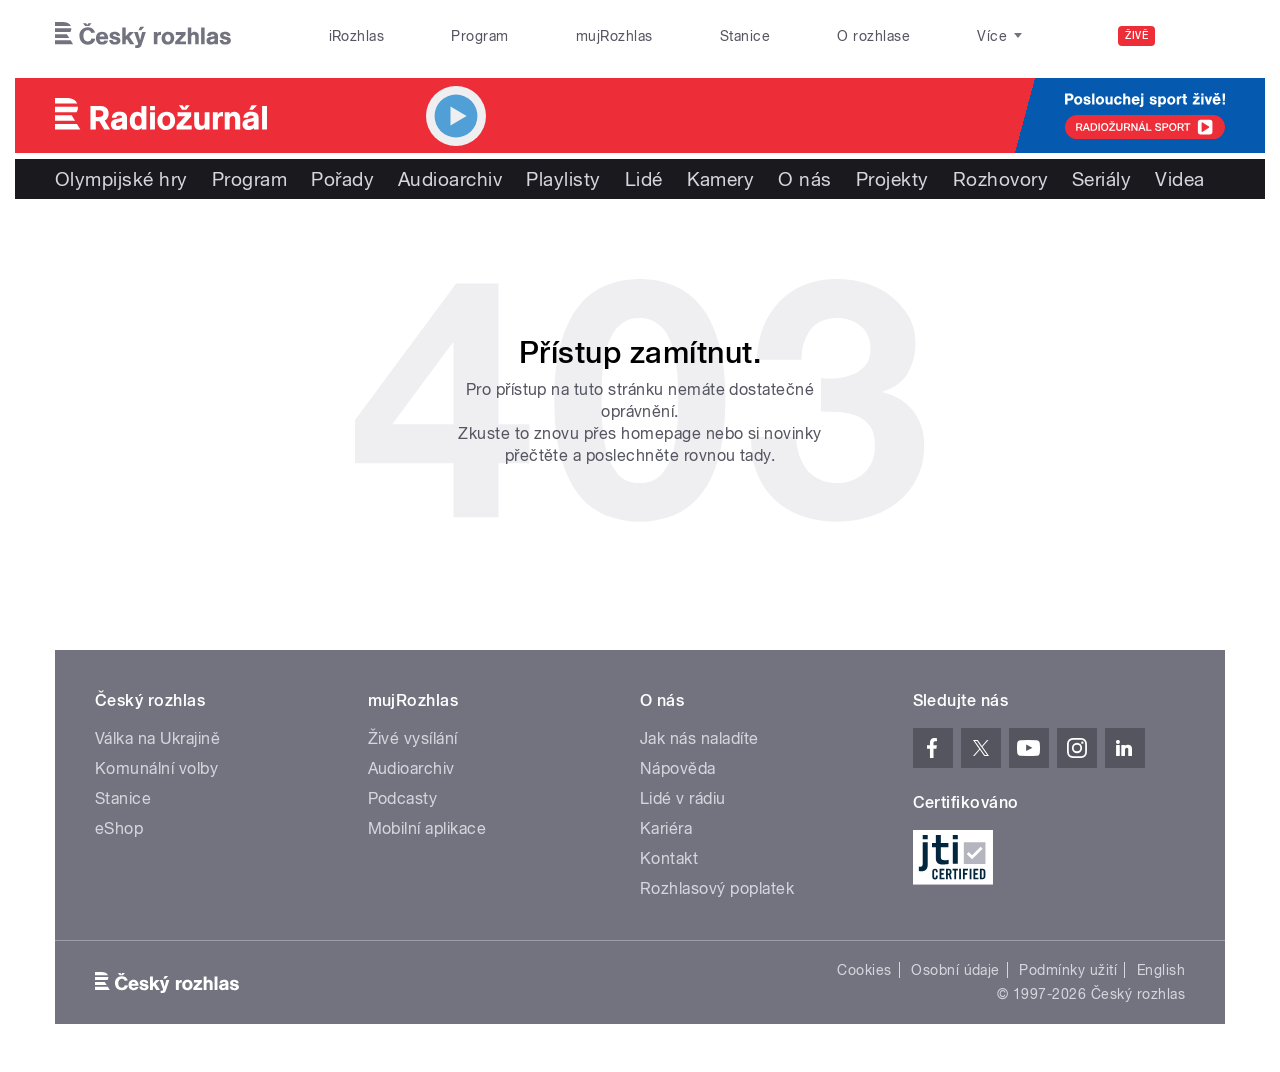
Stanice (745, 36)
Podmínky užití (1068, 970)
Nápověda (678, 768)
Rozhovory (1000, 179)
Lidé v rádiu (683, 798)
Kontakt (669, 858)
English (1161, 970)
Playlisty (563, 179)
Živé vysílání (413, 738)
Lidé (644, 179)
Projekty (892, 179)
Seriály (1101, 179)
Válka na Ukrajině (157, 738)
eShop (119, 828)
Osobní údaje (955, 970)
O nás (804, 179)
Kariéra (666, 828)
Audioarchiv (450, 179)
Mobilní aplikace (427, 828)
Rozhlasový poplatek (717, 888)
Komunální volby (156, 768)
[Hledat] (1198, 36)
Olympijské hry (121, 179)
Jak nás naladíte (699, 738)
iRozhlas (357, 36)
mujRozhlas (614, 36)
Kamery (721, 179)
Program (479, 36)
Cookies (864, 970)
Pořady (342, 179)
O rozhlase (873, 36)
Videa (1179, 179)
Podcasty (403, 798)
